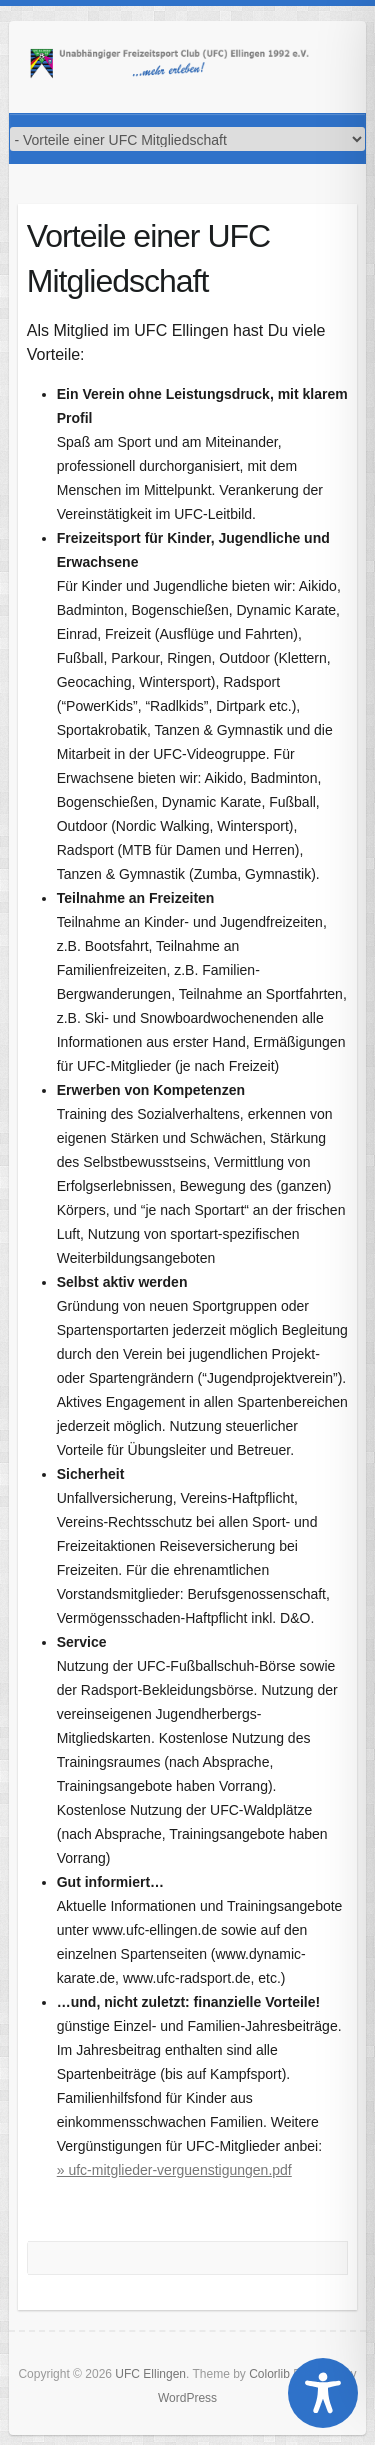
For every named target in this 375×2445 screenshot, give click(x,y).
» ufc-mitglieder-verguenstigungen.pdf (174, 2170)
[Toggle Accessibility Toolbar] (323, 2393)
